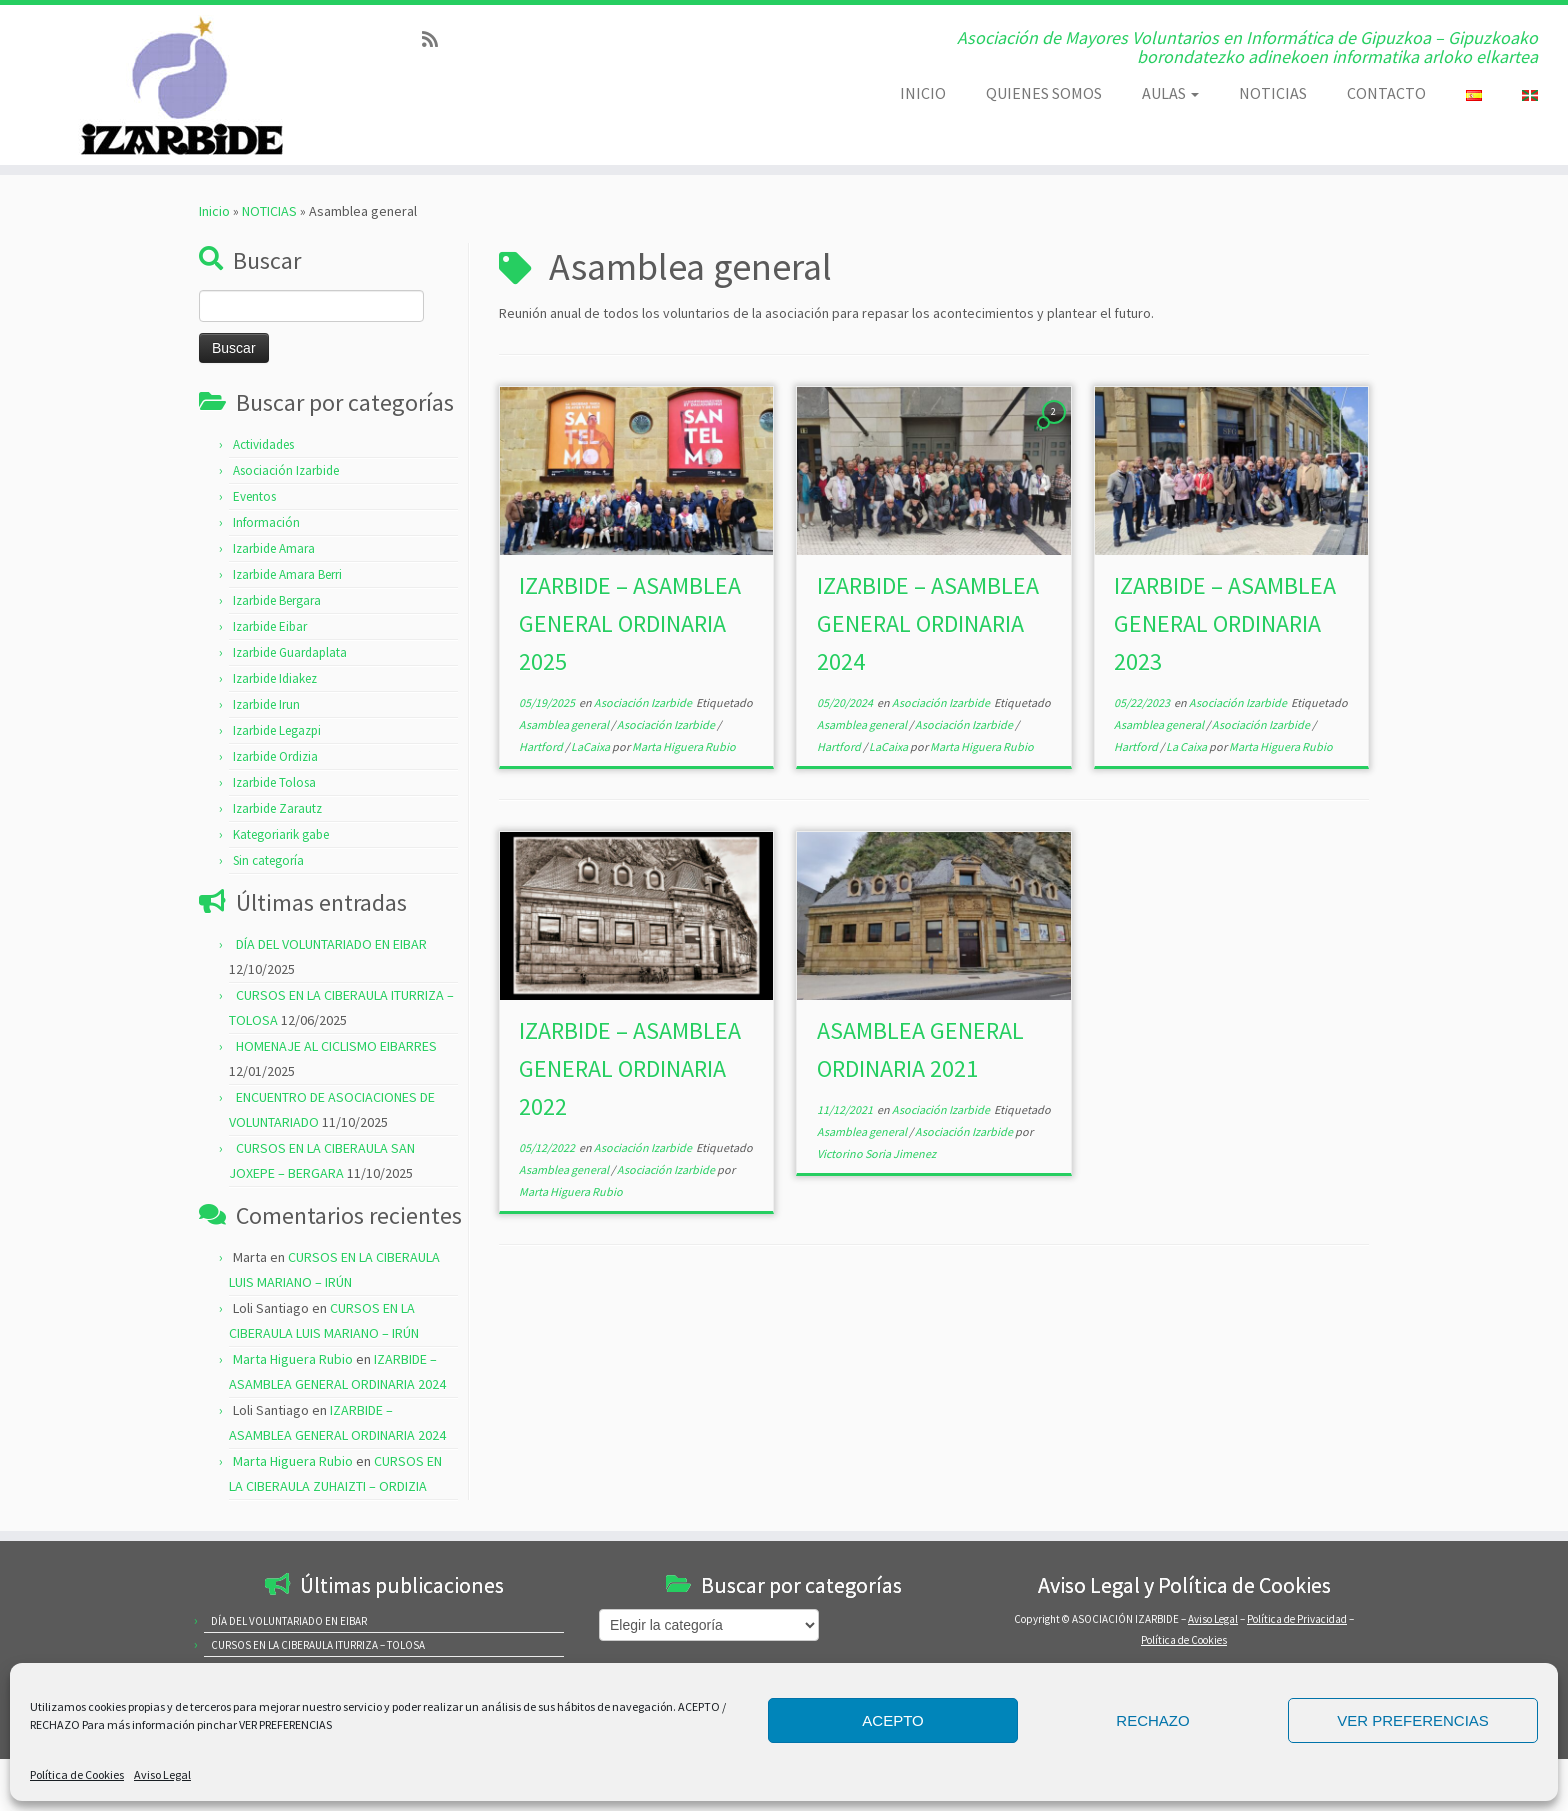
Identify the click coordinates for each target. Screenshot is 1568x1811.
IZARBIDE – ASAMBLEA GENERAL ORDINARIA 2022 (630, 1068)
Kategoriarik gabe (281, 834)
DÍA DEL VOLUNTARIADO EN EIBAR (331, 944)
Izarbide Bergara (277, 600)
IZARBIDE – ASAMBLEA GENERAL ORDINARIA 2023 (1225, 623)
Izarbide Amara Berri (287, 574)
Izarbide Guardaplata (290, 652)
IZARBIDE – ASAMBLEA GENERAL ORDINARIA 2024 (928, 623)
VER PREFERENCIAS (1413, 1720)
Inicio (214, 211)
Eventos (254, 496)
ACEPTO (892, 1720)
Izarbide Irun (266, 704)
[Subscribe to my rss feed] (436, 39)
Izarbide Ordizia (275, 756)
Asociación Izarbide (286, 470)
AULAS (1170, 93)
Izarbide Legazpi (277, 730)
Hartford (542, 746)
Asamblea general (565, 724)
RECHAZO (1152, 1720)
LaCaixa (591, 746)
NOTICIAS (1273, 93)
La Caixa (1187, 746)
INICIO (923, 93)
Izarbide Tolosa (274, 782)
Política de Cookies (77, 1774)
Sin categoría (268, 860)
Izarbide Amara (274, 548)
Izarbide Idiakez (275, 678)
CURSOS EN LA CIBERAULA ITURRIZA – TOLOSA (318, 1645)
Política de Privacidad (1297, 1619)
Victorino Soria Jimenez (876, 1153)
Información (266, 522)
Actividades (263, 444)
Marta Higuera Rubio (293, 1359)
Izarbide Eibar (270, 626)
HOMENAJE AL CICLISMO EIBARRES (336, 1046)
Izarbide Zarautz (277, 808)
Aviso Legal (162, 1774)
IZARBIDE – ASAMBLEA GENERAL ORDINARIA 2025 (630, 623)
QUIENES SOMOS (1044, 93)
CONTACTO (1386, 93)
